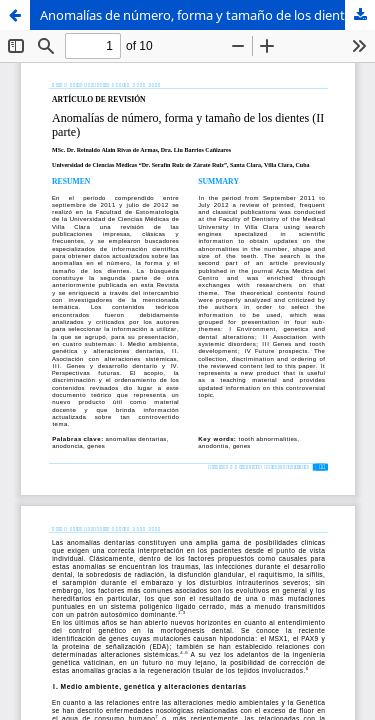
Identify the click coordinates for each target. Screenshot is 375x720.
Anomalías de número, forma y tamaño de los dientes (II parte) (207, 15)
